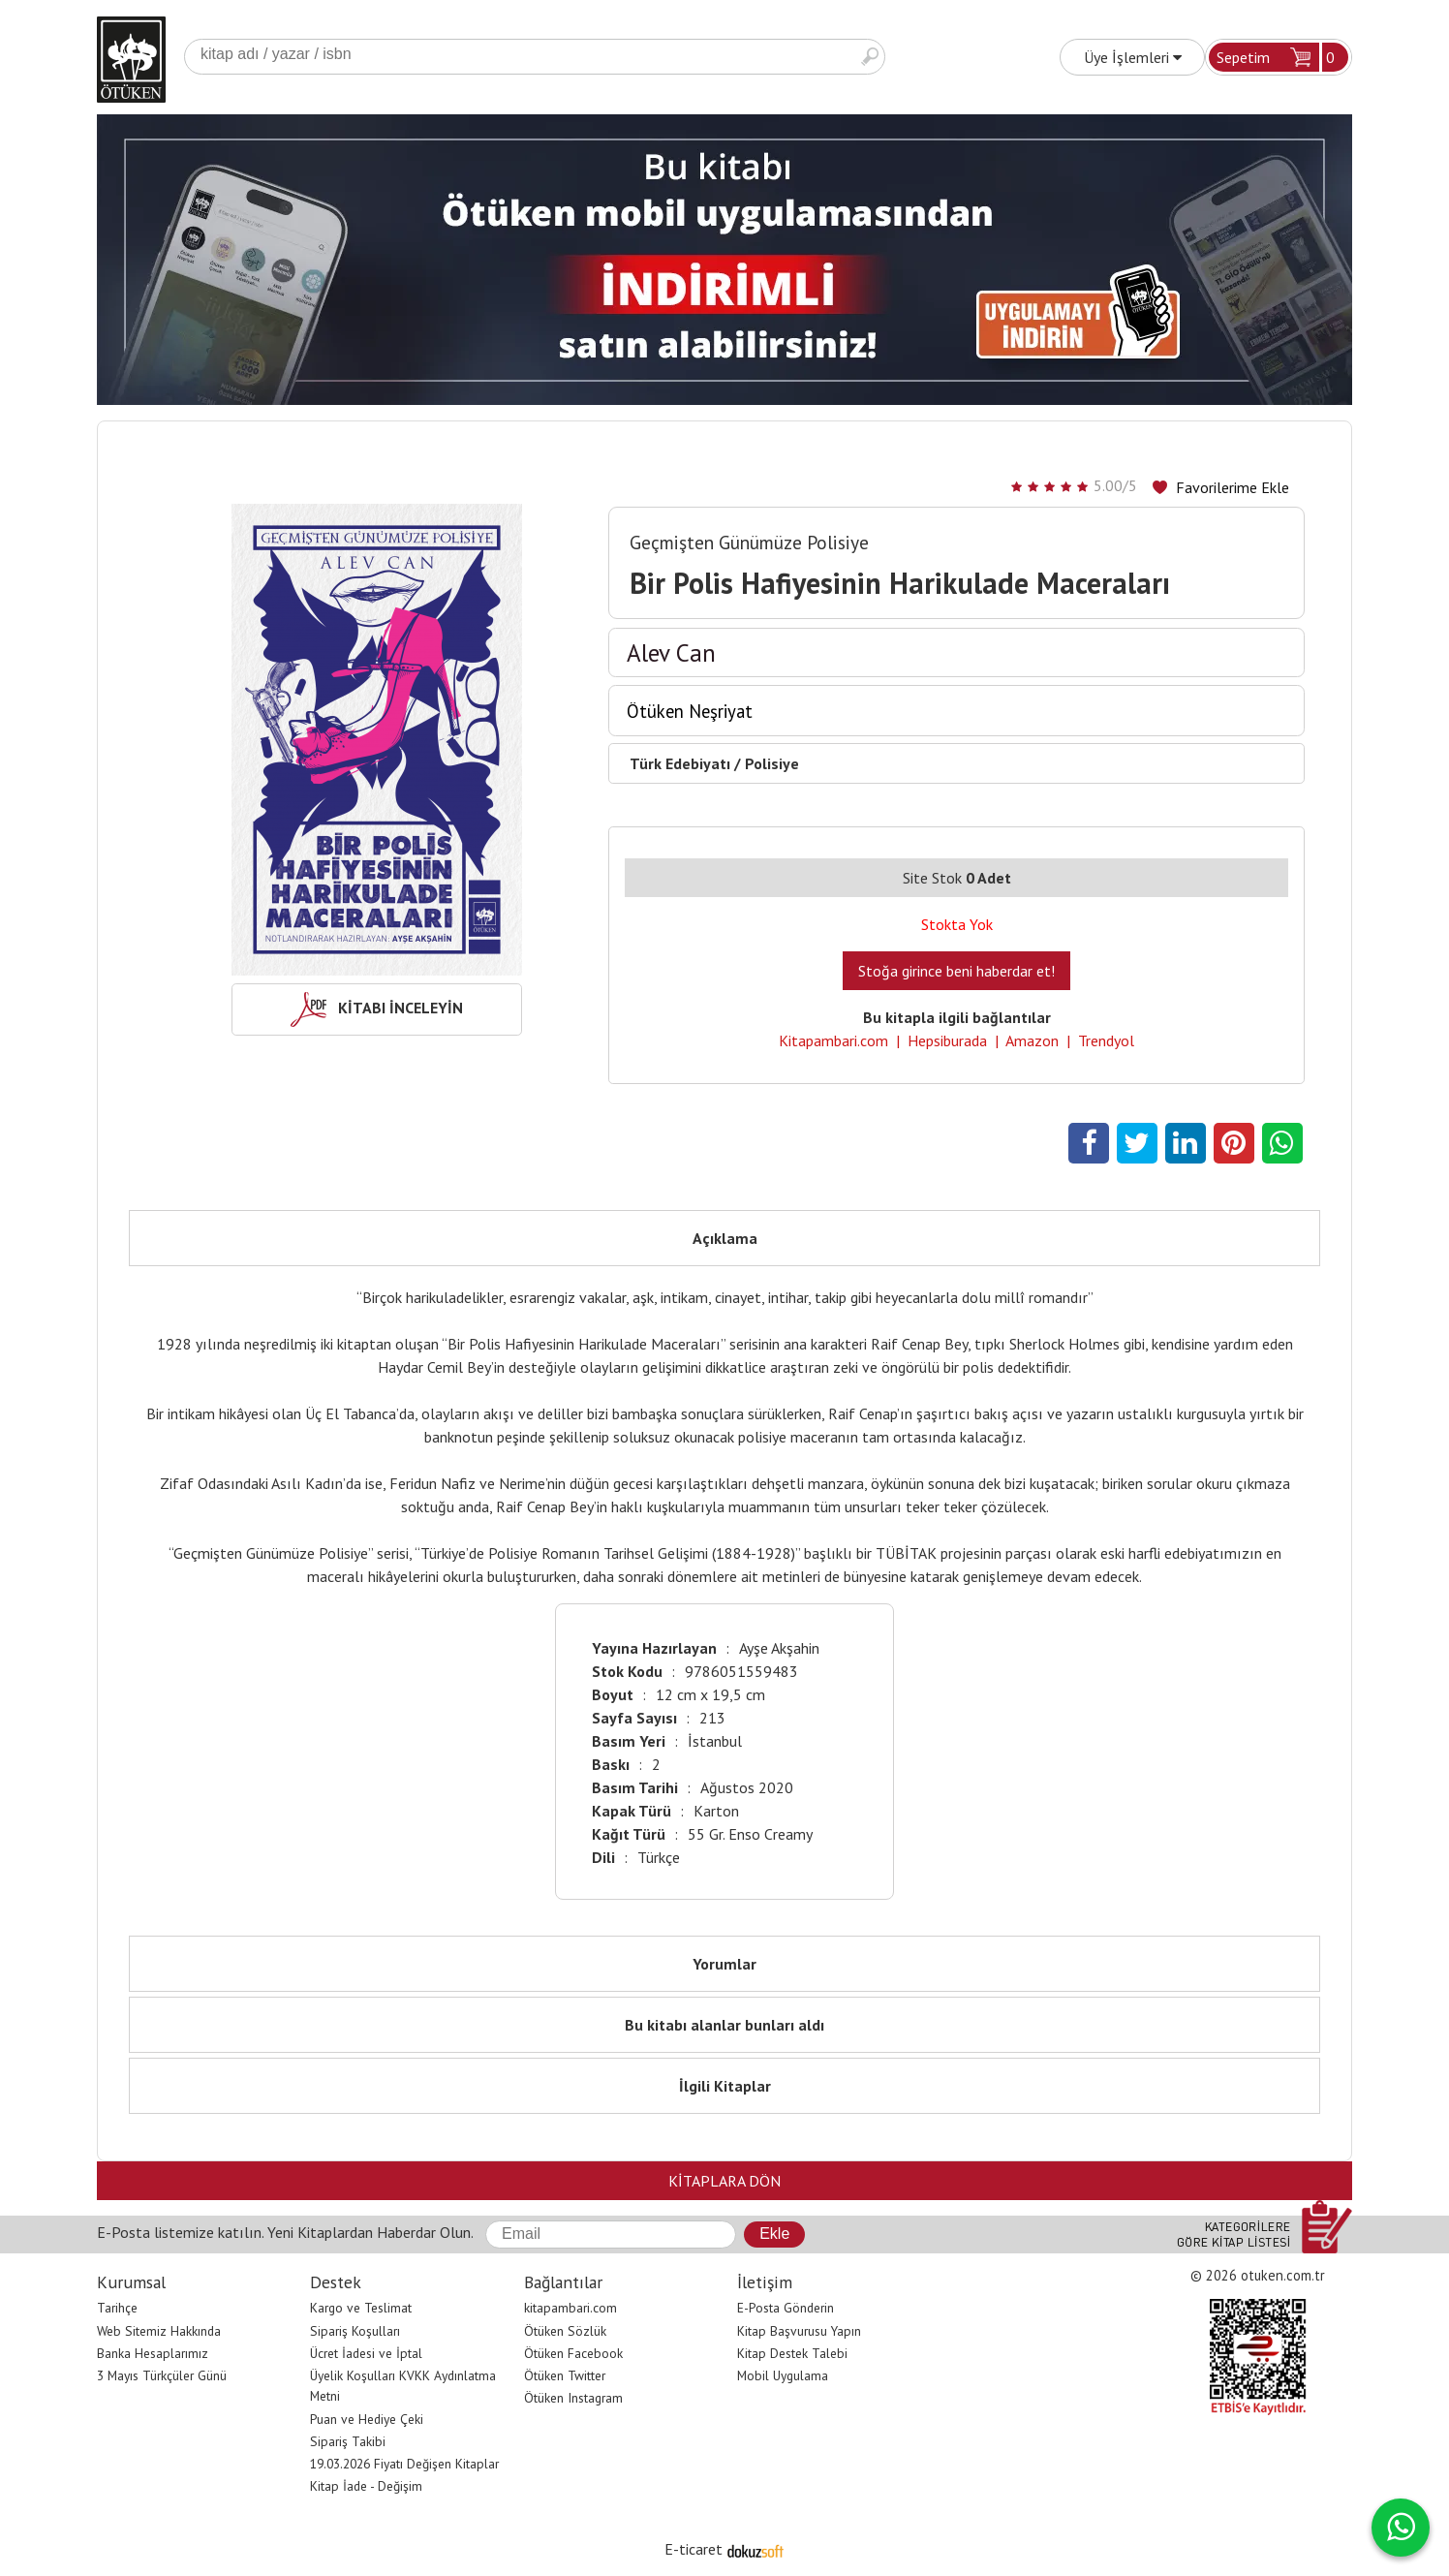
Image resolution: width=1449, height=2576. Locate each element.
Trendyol (1106, 1040)
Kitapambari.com (833, 1040)
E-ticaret (693, 2549)
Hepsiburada (947, 1040)
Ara (869, 57)
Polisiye (772, 763)
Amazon (1032, 1040)
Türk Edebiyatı (680, 763)
